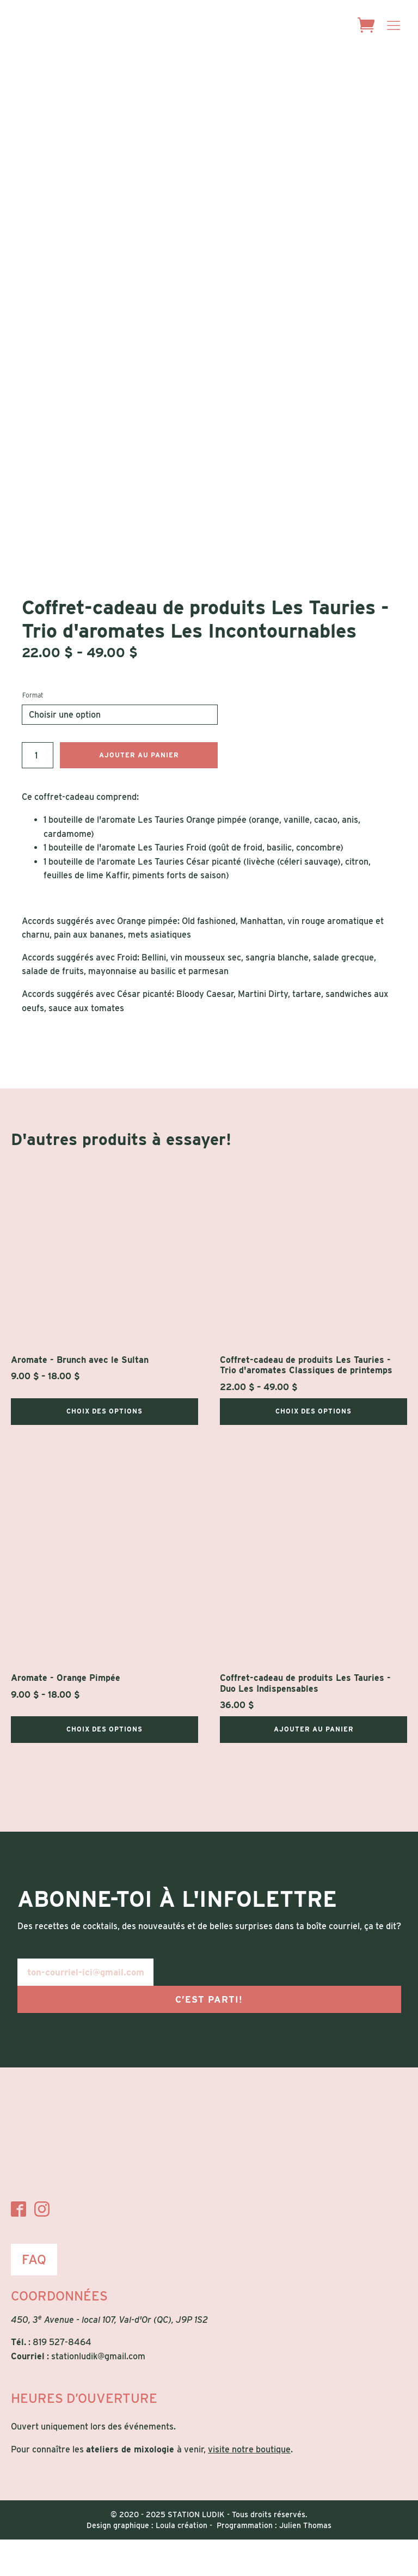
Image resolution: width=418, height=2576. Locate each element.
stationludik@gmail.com (98, 2393)
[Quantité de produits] (37, 792)
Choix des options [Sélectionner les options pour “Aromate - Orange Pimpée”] (104, 1766)
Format (32, 731)
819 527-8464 (62, 2378)
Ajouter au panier (139, 791)
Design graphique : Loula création (147, 2561)
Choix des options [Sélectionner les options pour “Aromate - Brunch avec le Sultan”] (104, 1447)
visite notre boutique (249, 2486)
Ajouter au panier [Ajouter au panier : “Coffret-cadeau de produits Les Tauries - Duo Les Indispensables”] (314, 1766)
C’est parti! (209, 2035)
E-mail (26, 1988)
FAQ (34, 2296)
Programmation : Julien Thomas (274, 2561)
